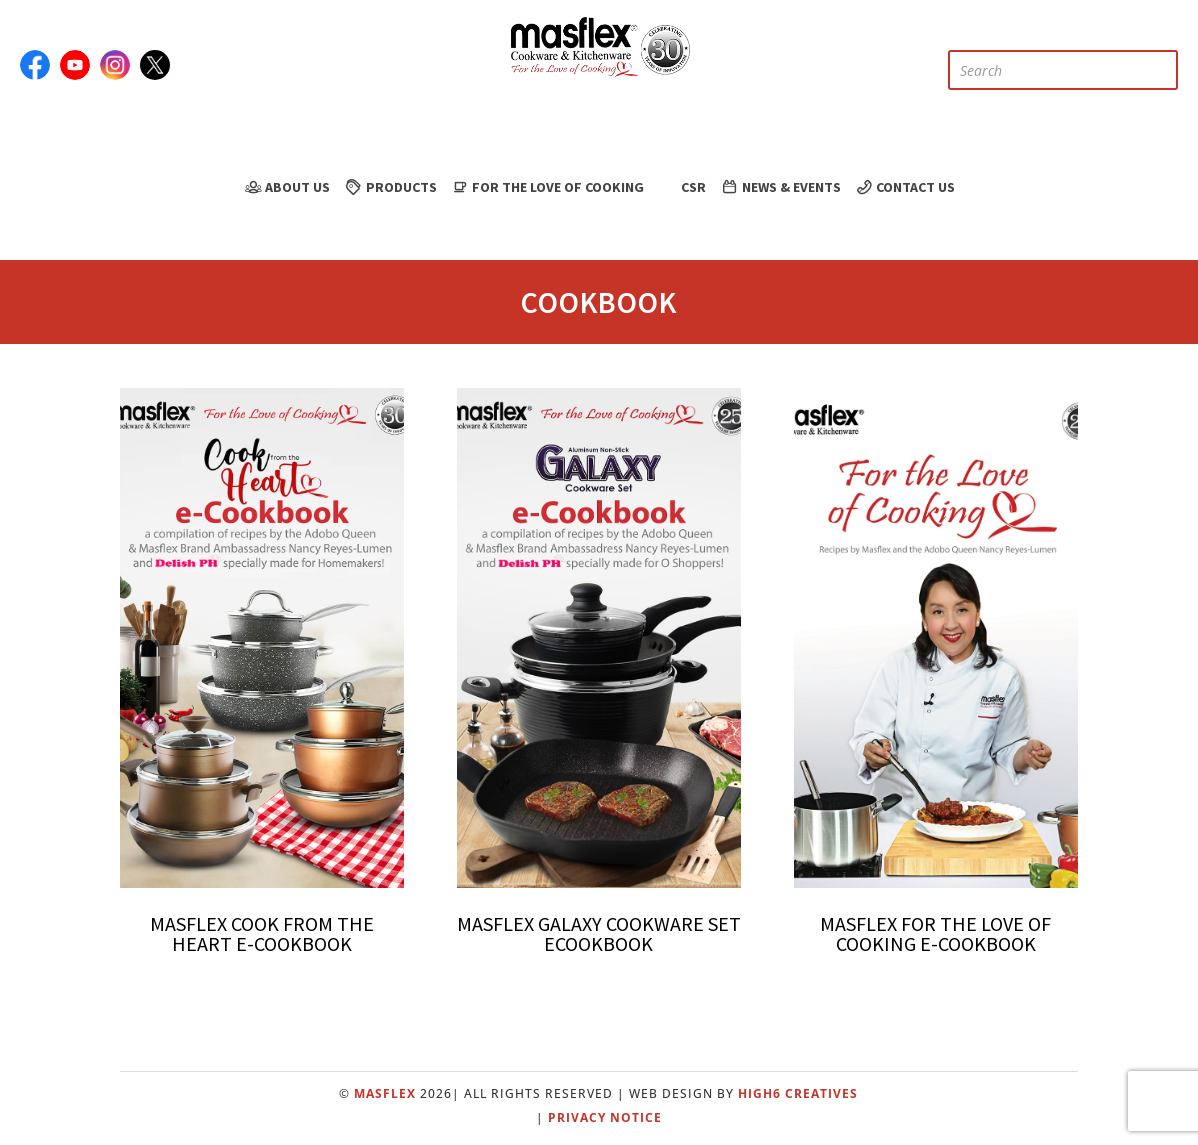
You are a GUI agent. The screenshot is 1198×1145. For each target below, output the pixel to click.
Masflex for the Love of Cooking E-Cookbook (935, 933)
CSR (681, 186)
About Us (287, 187)
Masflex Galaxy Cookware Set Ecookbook (599, 933)
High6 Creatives (798, 1093)
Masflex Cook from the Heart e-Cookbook (262, 933)
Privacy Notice (605, 1117)
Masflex (385, 1093)
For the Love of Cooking (547, 187)
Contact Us (905, 187)
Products (390, 187)
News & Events (780, 187)
